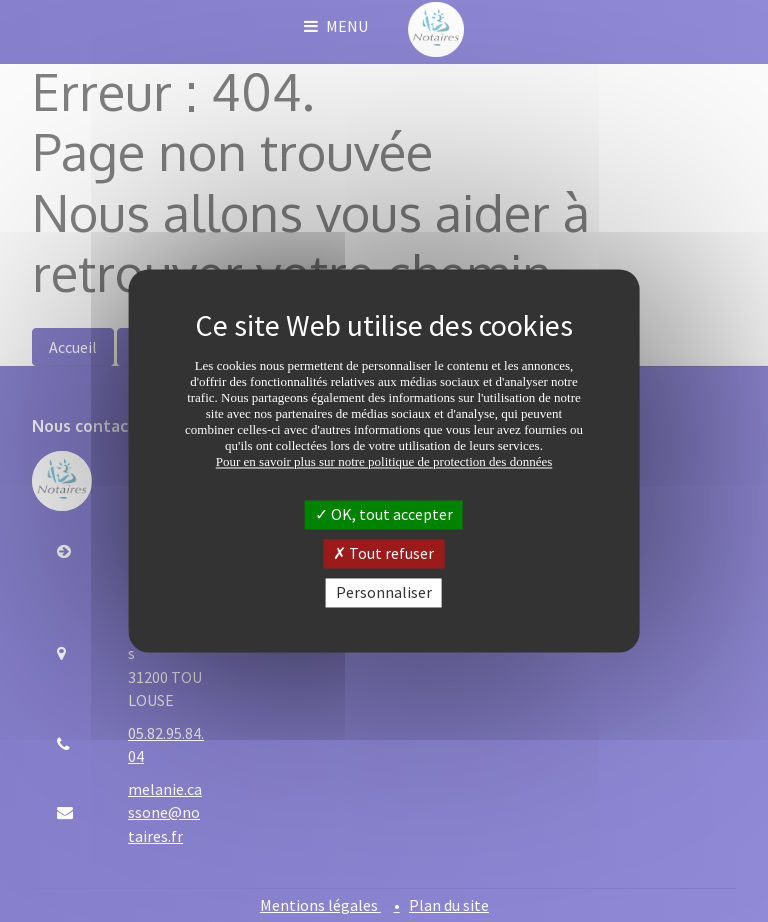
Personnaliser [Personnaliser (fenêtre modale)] (384, 592)
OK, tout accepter (384, 514)
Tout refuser (383, 553)
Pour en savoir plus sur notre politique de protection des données (384, 461)
